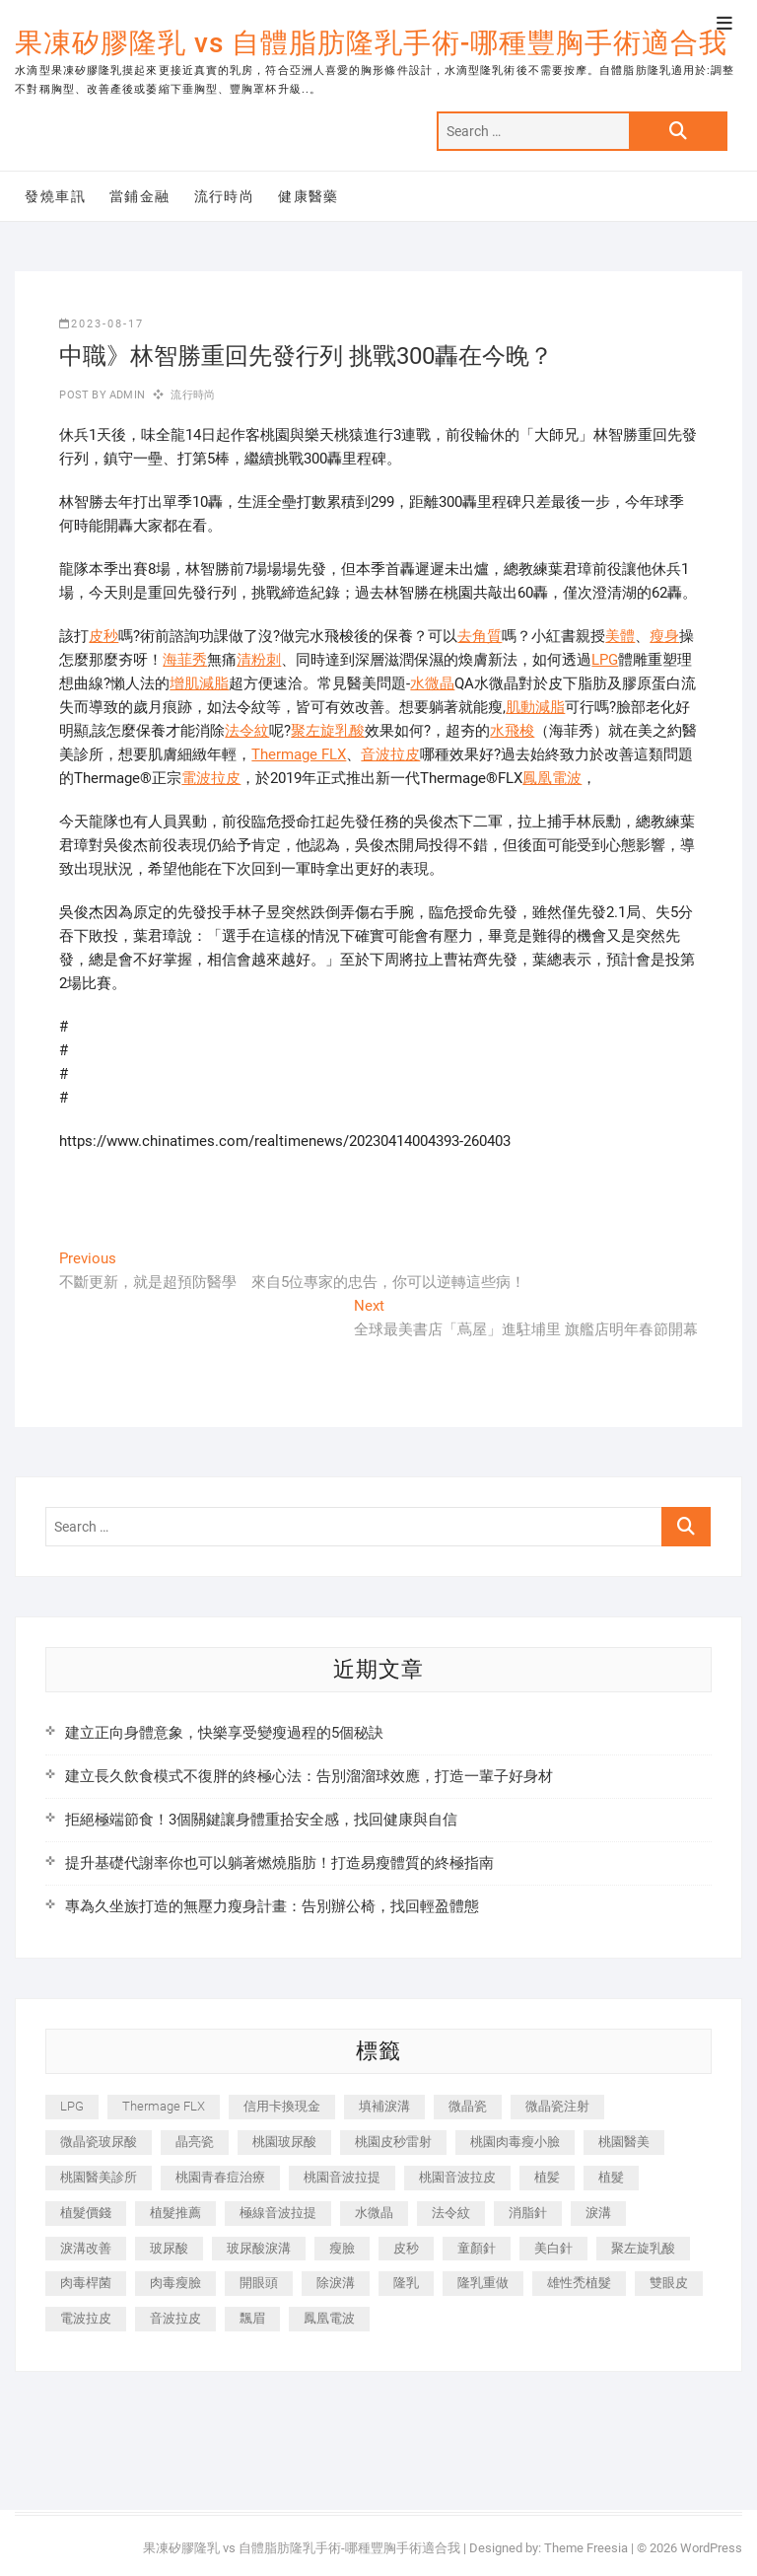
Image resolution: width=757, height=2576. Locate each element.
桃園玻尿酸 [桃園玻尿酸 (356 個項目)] (284, 2141)
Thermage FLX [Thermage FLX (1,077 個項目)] (163, 2106)
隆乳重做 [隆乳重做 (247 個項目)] (483, 2282)
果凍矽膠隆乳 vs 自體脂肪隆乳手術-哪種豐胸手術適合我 (371, 43)
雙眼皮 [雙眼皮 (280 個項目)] (669, 2282)
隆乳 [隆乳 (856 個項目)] (406, 2282)
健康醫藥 (308, 196)
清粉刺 (259, 660)
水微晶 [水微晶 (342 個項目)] (374, 2212)
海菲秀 (185, 660)
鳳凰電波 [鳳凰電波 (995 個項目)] (329, 2318)
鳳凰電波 (552, 778)
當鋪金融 (140, 196)
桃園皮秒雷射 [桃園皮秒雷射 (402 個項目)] (393, 2141)
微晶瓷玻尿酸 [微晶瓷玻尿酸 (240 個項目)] (98, 2141)
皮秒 (103, 636)
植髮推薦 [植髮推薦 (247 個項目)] (175, 2212)
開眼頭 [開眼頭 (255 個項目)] (259, 2282)
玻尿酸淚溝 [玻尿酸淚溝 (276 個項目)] (259, 2248)
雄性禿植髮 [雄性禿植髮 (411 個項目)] (579, 2282)
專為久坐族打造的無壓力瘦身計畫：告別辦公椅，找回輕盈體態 (272, 1906)
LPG (604, 660)
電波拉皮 (211, 778)
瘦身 (664, 636)
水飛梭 (512, 731)
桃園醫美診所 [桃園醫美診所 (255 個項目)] (98, 2177)
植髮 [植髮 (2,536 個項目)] (611, 2177)
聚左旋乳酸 (328, 731)
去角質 (479, 636)
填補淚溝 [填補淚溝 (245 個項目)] (384, 2106)
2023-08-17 (101, 324)
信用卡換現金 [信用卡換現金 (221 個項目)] (281, 2106)
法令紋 (247, 731)
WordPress (711, 2547)
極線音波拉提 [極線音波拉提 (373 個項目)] (278, 2212)
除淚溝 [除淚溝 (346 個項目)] (335, 2282)
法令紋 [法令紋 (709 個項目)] (451, 2212)
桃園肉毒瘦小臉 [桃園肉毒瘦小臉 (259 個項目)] (515, 2141)
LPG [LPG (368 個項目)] (72, 2106)
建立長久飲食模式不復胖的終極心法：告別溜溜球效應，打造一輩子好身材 (309, 1776)
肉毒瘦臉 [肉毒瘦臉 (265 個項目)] (175, 2282)
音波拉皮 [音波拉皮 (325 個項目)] (175, 2318)
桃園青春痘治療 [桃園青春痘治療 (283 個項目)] (220, 2177)
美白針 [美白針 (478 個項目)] (553, 2248)
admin (125, 395)
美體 (620, 636)
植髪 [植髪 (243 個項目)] (547, 2177)
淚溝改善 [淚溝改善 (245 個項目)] (85, 2248)
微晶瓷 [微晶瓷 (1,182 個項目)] (467, 2106)
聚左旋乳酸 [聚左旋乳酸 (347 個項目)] (643, 2248)
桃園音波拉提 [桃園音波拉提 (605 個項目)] (342, 2177)
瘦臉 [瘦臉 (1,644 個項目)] (342, 2248)
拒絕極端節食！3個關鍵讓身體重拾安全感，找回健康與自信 (261, 1819)
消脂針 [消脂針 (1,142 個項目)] (528, 2212)
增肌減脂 (199, 683)
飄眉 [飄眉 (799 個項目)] (252, 2318)
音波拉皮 (390, 754)
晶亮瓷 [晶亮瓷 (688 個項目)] (194, 2141)
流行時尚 (224, 196)
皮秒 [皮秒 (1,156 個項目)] (406, 2248)
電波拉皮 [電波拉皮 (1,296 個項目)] (85, 2318)
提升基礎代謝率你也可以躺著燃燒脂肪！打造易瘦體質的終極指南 (279, 1863)
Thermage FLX (298, 754)
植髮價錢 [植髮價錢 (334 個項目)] (85, 2212)
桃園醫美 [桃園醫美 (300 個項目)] (624, 2141)
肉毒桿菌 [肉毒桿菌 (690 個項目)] (85, 2282)
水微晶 (432, 683)
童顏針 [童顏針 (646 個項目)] (476, 2248)
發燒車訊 (55, 196)
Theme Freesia (586, 2547)
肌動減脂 (535, 707)
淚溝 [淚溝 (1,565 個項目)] (598, 2212)
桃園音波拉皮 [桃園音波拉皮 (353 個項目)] (457, 2177)
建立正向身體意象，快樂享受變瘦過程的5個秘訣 (224, 1733)
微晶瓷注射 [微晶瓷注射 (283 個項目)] (557, 2106)
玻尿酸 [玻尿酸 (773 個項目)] (169, 2248)
